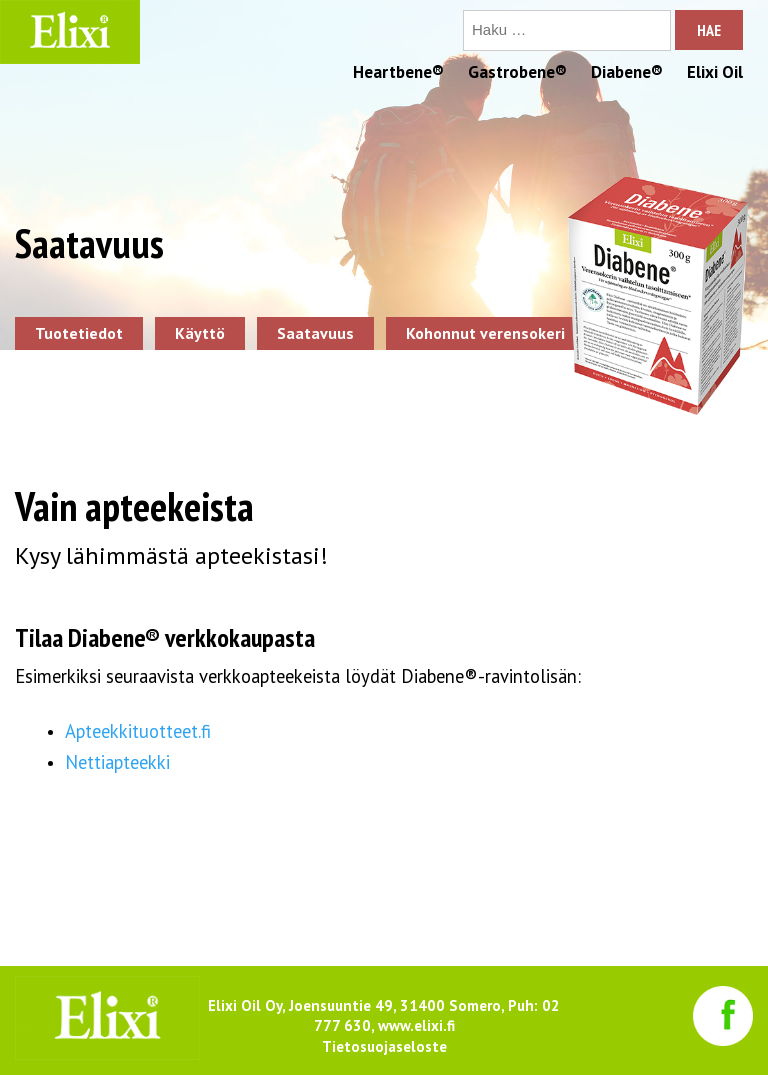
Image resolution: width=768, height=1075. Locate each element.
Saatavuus (315, 333)
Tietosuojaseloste (384, 1046)
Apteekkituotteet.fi (140, 731)
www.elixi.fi (416, 1025)
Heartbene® (398, 72)
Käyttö (200, 333)
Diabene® (627, 72)
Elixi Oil (715, 72)
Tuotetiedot (79, 333)
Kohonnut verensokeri (485, 333)
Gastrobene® (517, 72)
